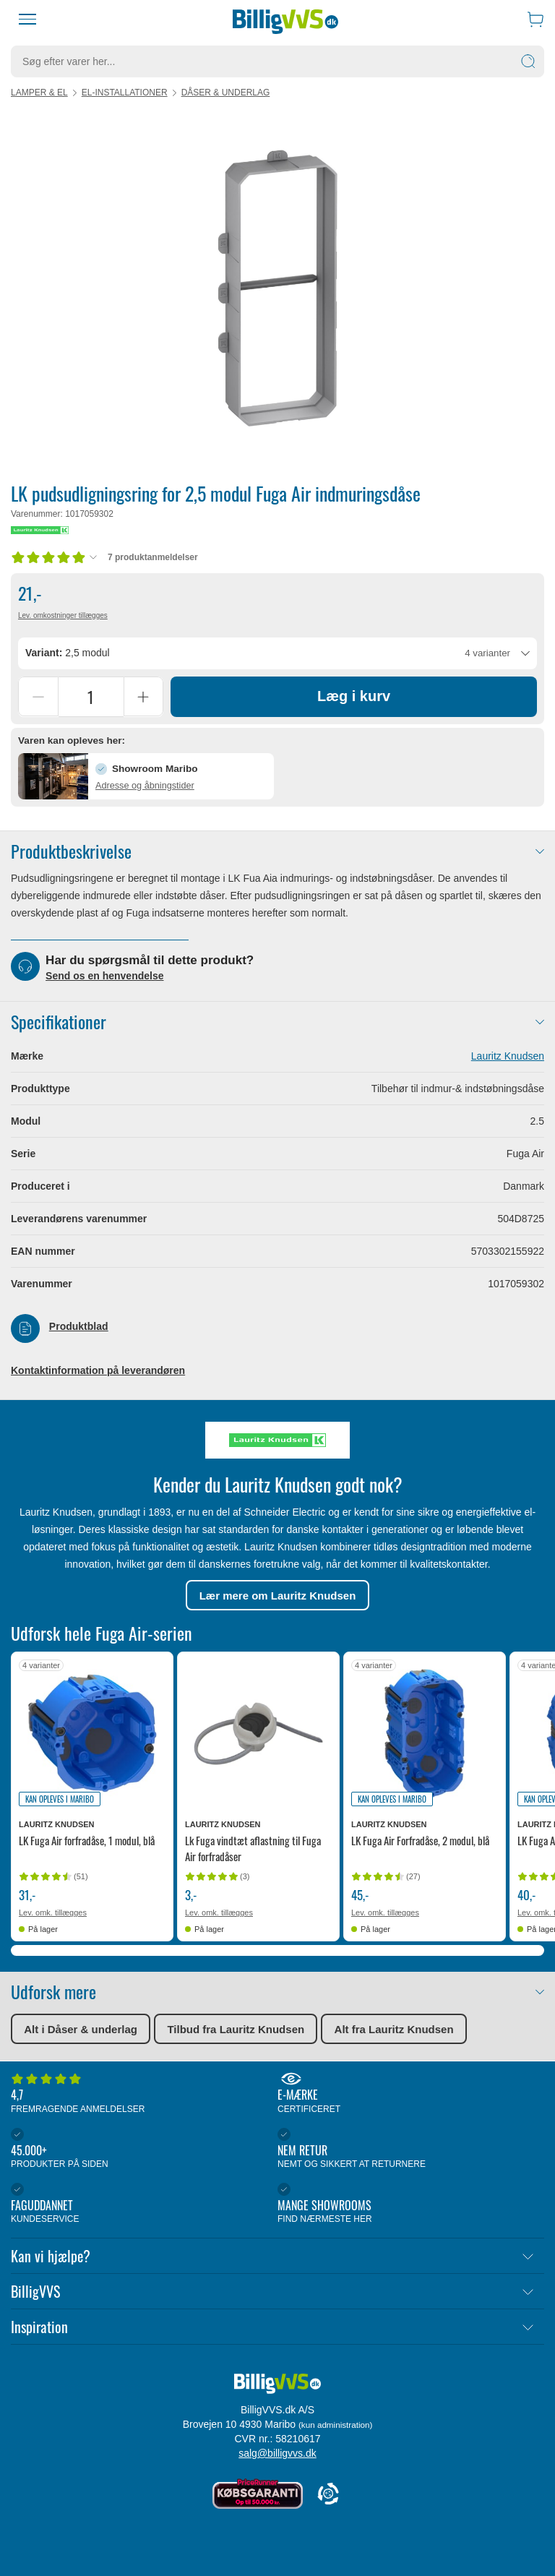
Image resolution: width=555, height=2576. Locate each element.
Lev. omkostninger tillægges (63, 615)
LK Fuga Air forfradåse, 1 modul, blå (87, 1842)
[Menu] (27, 19)
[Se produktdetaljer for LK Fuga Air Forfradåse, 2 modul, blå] (424, 1734)
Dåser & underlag (225, 92)
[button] (146, 776)
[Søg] (528, 61)
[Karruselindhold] (277, 288)
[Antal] (91, 697)
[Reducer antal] (38, 697)
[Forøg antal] (143, 697)
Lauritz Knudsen (507, 1056)
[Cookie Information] (328, 2495)
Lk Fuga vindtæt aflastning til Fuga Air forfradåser (253, 1850)
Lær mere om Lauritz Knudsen (277, 1596)
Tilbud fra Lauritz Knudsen (235, 2030)
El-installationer (125, 92)
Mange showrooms (407, 2204)
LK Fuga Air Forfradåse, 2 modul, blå (420, 1842)
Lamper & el (39, 92)
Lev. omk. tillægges (53, 1914)
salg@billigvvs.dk (277, 2453)
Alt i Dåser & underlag (80, 2030)
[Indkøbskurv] (535, 19)
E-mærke (407, 2094)
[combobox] (277, 653)
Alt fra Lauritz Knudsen (394, 2030)
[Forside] (285, 19)
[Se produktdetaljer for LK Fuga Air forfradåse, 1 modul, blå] (92, 1734)
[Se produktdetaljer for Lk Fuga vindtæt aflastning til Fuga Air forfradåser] (258, 1734)
